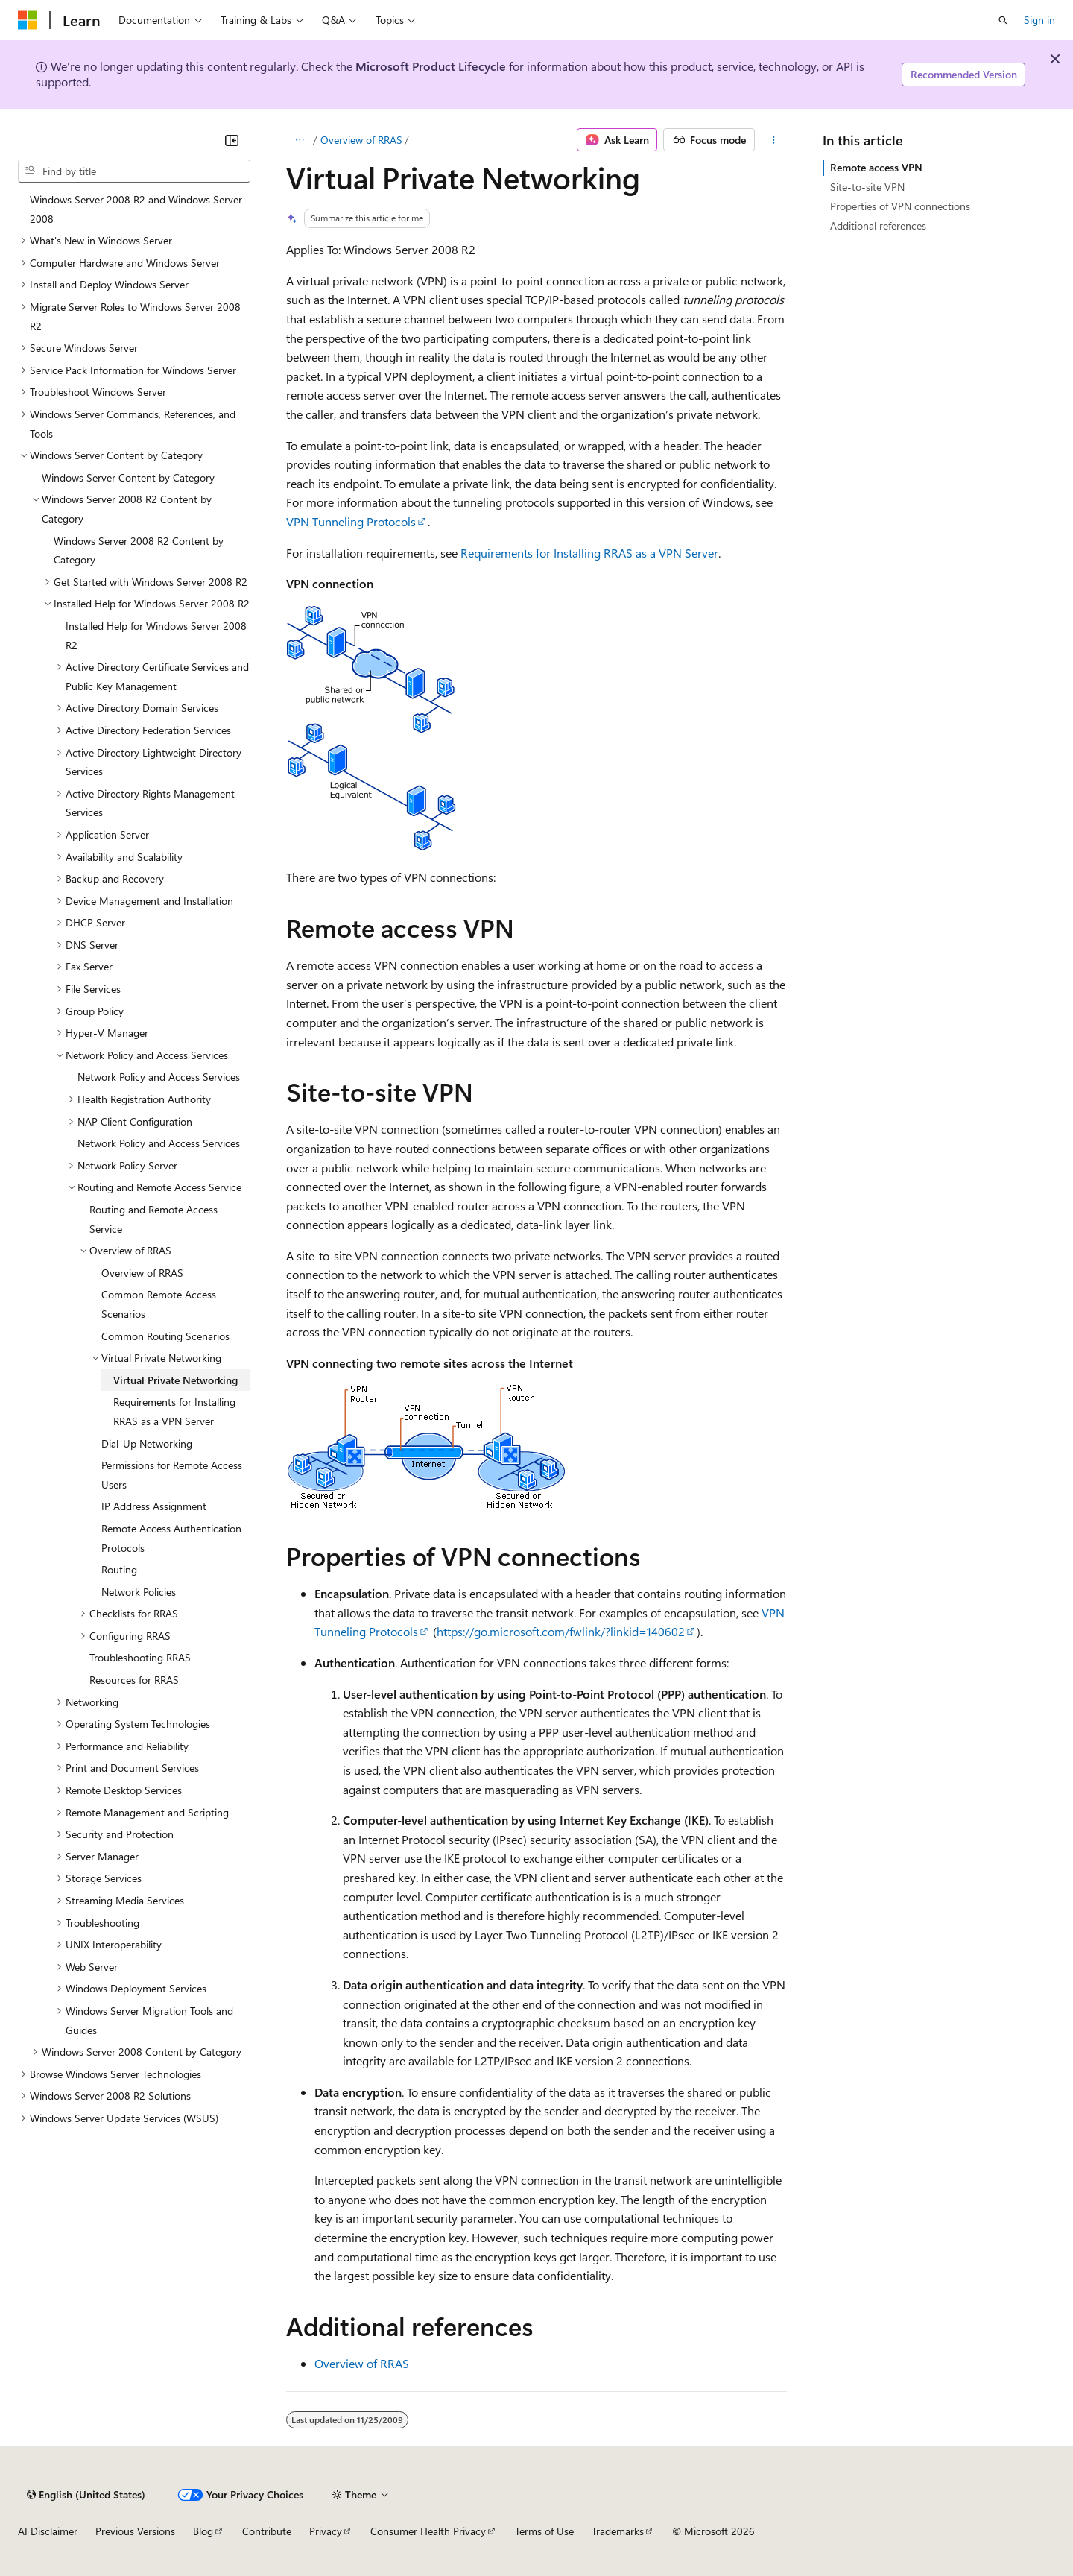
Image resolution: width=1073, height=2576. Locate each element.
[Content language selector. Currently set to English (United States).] (86, 2495)
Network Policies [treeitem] (138, 1592)
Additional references (878, 225)
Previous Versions (135, 2531)
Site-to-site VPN (867, 187)
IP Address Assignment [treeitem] (153, 1506)
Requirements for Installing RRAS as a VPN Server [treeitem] (174, 1411)
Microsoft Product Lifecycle (430, 66)
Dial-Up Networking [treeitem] (146, 1443)
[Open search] (1003, 20)
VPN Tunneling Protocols (351, 521)
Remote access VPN (876, 167)
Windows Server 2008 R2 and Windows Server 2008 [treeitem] (136, 209)
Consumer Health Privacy (428, 2531)
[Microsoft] (27, 20)
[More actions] (774, 140)
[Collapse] (231, 140)
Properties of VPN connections (900, 206)
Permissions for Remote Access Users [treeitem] (171, 1474)
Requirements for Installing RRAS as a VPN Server (589, 553)
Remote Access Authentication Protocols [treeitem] (171, 1538)
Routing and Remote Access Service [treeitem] (153, 1219)
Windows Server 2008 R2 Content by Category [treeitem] (139, 550)
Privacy (325, 2531)
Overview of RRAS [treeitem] (142, 1273)
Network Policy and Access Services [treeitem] (158, 1077)
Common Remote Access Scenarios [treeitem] (158, 1304)
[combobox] (134, 171)
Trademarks (618, 2531)
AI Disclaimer (47, 2531)
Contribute (266, 2531)
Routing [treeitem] (119, 1569)
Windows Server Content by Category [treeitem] (128, 477)
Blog (203, 2531)
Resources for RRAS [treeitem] (134, 1680)
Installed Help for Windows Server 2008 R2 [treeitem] (156, 635)
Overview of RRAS (361, 140)
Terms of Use (544, 2531)
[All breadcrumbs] (299, 140)
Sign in (1039, 20)
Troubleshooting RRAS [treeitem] (140, 1657)
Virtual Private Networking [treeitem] (175, 1380)
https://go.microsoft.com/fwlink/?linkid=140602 (561, 1631)
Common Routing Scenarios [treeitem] (165, 1336)
